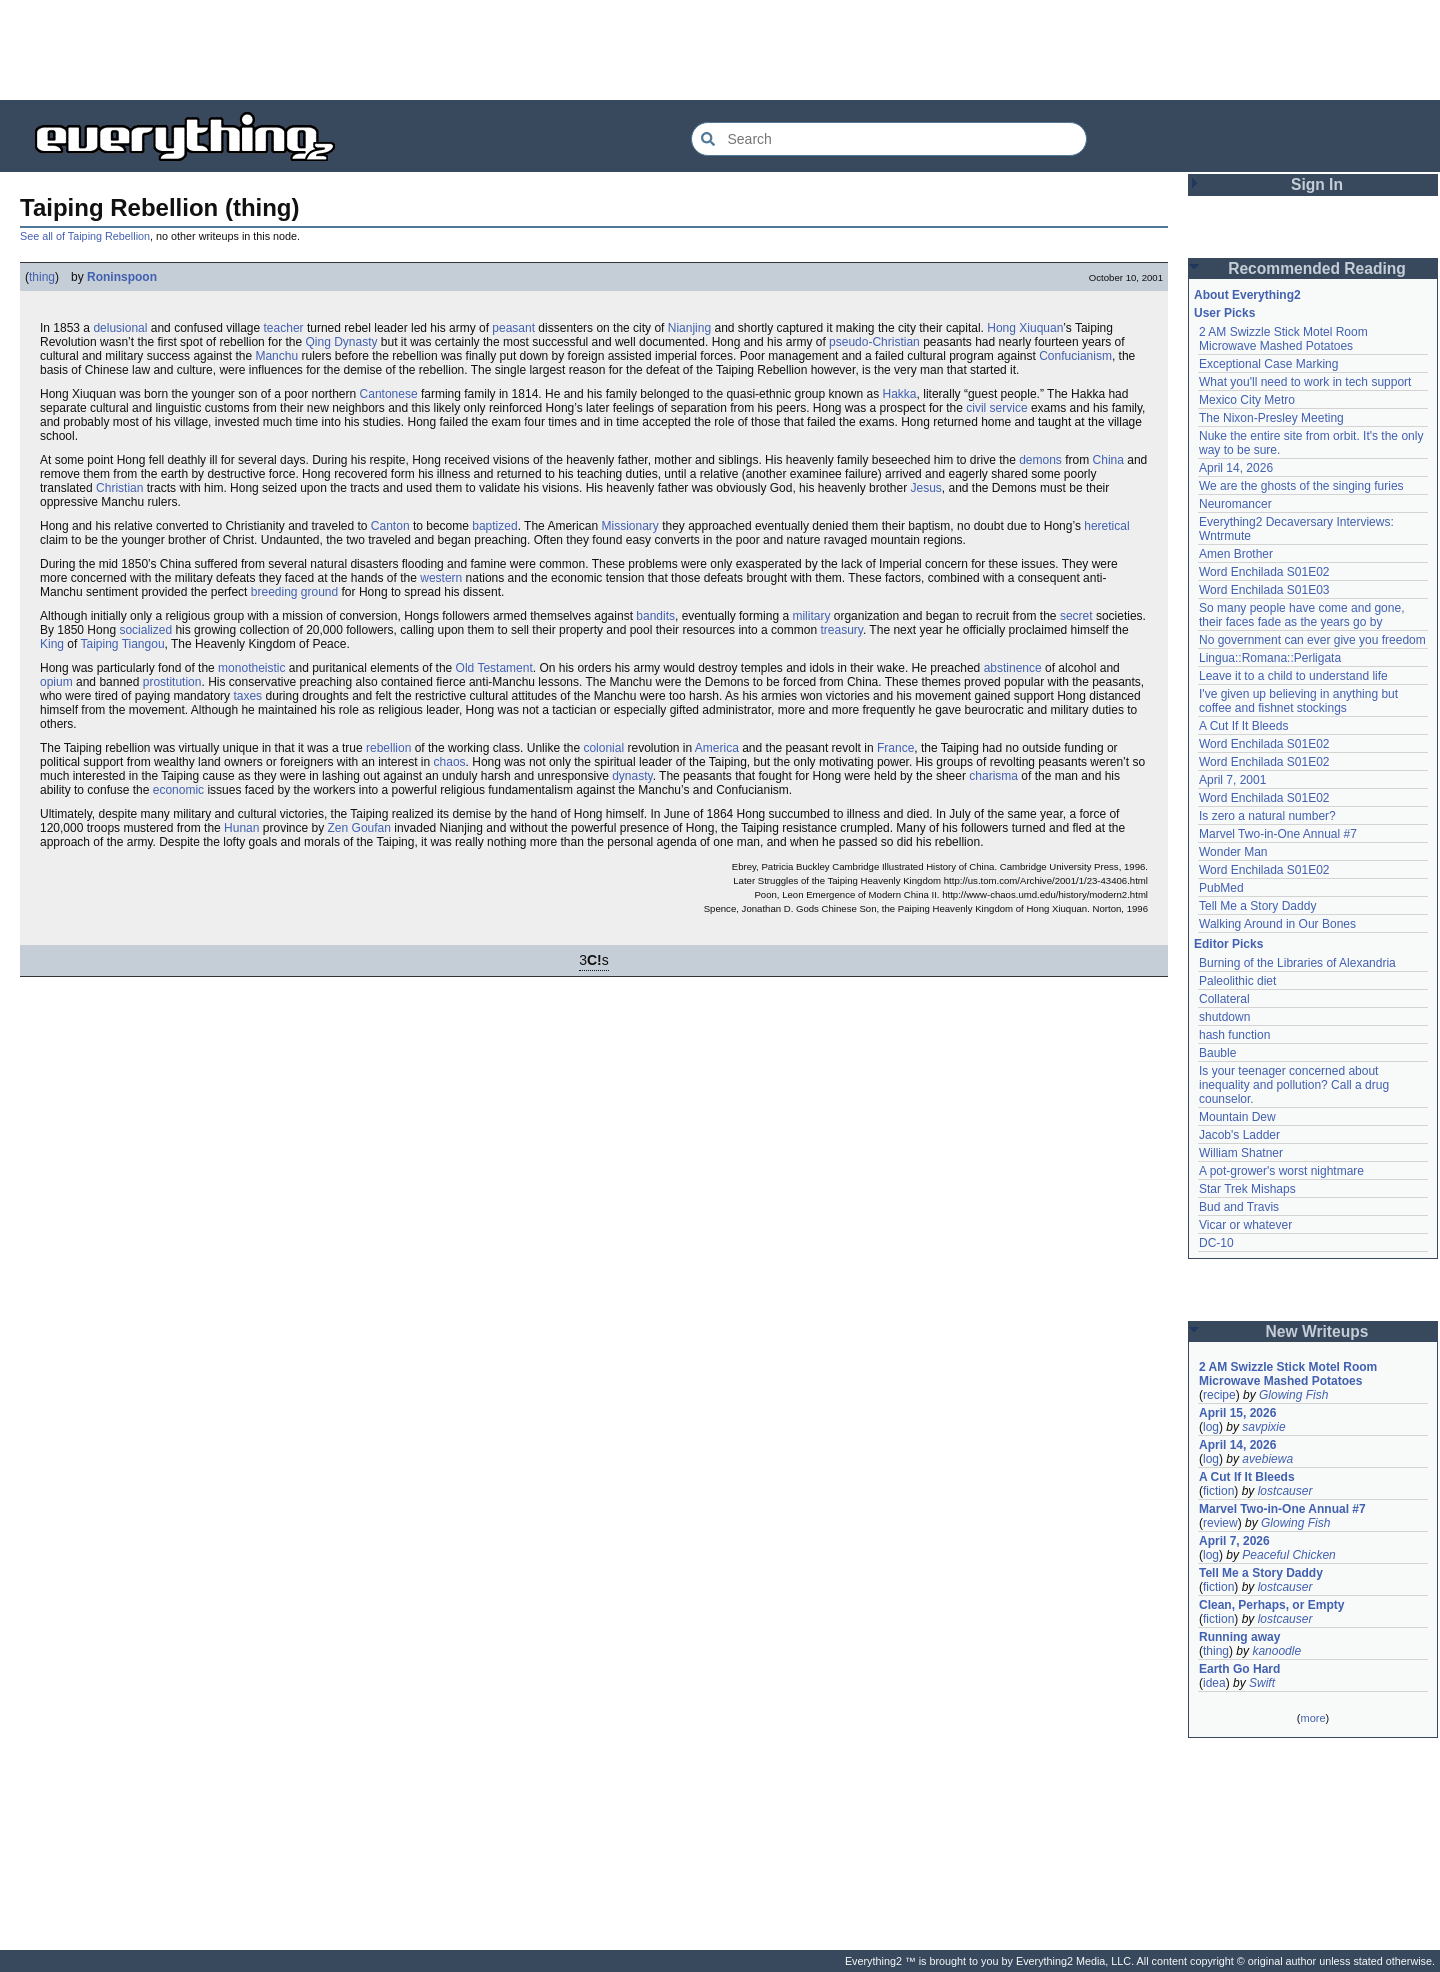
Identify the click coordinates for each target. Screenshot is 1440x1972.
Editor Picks (1228, 944)
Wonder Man (1233, 852)
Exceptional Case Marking (1268, 364)
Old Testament (494, 668)
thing (42, 277)
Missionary (629, 526)
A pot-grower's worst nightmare (1281, 1171)
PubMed (1221, 888)
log (1211, 1427)
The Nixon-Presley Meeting (1271, 418)
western (441, 578)
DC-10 (1216, 1243)
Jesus (925, 488)
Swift (1262, 1683)
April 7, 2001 (1232, 780)
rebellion (388, 748)
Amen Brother (1236, 554)
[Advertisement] (720, 50)
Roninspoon (122, 277)
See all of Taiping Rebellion (85, 236)
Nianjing (689, 328)
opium (56, 682)
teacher (284, 328)
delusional (120, 328)
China (1108, 460)
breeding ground (294, 592)
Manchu (276, 356)
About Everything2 (1247, 295)
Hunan (241, 828)
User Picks (1224, 313)
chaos (450, 762)
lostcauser (1285, 1491)
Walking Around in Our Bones (1277, 924)
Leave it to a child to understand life (1293, 676)
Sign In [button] (1317, 184)
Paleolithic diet (1237, 981)
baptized (494, 526)
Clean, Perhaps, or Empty (1271, 1605)
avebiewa (1267, 1459)
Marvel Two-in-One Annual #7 (1278, 834)
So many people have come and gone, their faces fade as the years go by (1301, 615)
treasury (841, 630)
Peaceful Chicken (1288, 1555)
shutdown (1224, 1017)
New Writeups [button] (1317, 1331)
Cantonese (389, 394)
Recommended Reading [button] (1317, 268)
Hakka (900, 394)
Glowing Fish (1293, 1395)
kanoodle (1276, 1651)
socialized (145, 630)
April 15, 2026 (1237, 1413)
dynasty (632, 776)
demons (1040, 460)
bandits (655, 616)
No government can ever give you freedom (1312, 640)
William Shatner (1241, 1153)
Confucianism (1075, 356)
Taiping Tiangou (123, 644)
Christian (119, 488)
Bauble (1217, 1053)
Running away (1239, 1637)
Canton (390, 526)
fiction (1218, 1491)
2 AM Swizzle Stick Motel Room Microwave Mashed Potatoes (1283, 339)
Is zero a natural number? (1267, 816)
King (52, 644)
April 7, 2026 (1234, 1541)
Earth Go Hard (1239, 1669)
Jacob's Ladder (1239, 1135)
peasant (513, 328)
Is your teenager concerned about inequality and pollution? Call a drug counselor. (1294, 1085)
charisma (993, 776)
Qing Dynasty (341, 342)
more (1312, 1718)
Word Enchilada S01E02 (1264, 572)
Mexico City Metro (1247, 400)
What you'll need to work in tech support (1305, 382)
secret (1076, 616)
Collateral (1224, 999)
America (717, 748)
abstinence (1013, 668)
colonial (603, 748)
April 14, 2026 (1236, 468)
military (811, 616)
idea (1214, 1683)
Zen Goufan (359, 828)
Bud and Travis (1239, 1207)
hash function (1234, 1035)
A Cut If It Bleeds (1243, 726)
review (1220, 1523)
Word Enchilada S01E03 (1264, 590)
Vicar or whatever (1245, 1225)
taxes (247, 696)
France (895, 748)
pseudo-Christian (874, 342)
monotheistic (251, 668)
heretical (1106, 526)
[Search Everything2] (889, 139)
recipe (1219, 1395)
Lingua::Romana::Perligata (1270, 658)
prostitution (172, 682)
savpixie (1263, 1427)
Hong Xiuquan (1025, 328)
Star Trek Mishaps (1247, 1189)
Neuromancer (1235, 504)
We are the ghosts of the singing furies (1301, 486)
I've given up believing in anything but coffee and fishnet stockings (1298, 701)
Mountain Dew (1237, 1117)
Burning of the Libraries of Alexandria (1297, 963)
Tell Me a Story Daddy (1257, 906)
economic (178, 790)
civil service (996, 408)
